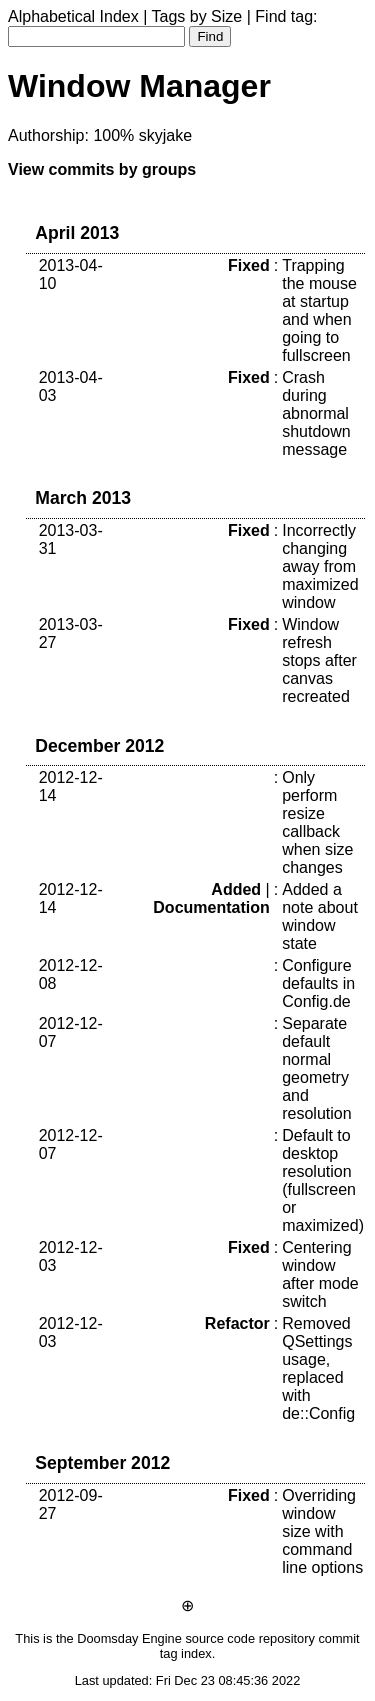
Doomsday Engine (129, 1638)
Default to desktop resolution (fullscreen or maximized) (323, 1180)
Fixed (249, 265)
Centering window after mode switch (320, 1274)
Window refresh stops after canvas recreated (319, 660)
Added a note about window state (320, 916)
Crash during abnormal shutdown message (316, 413)
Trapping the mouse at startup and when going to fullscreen (319, 310)
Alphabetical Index (73, 16)
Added (236, 889)
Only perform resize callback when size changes (317, 822)
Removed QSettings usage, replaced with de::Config (318, 1368)
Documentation (211, 907)
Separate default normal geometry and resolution (316, 1068)
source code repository (249, 1638)
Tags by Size (197, 16)
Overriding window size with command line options (322, 1531)
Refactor (237, 1323)
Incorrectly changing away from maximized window (320, 566)
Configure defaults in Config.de (318, 983)
